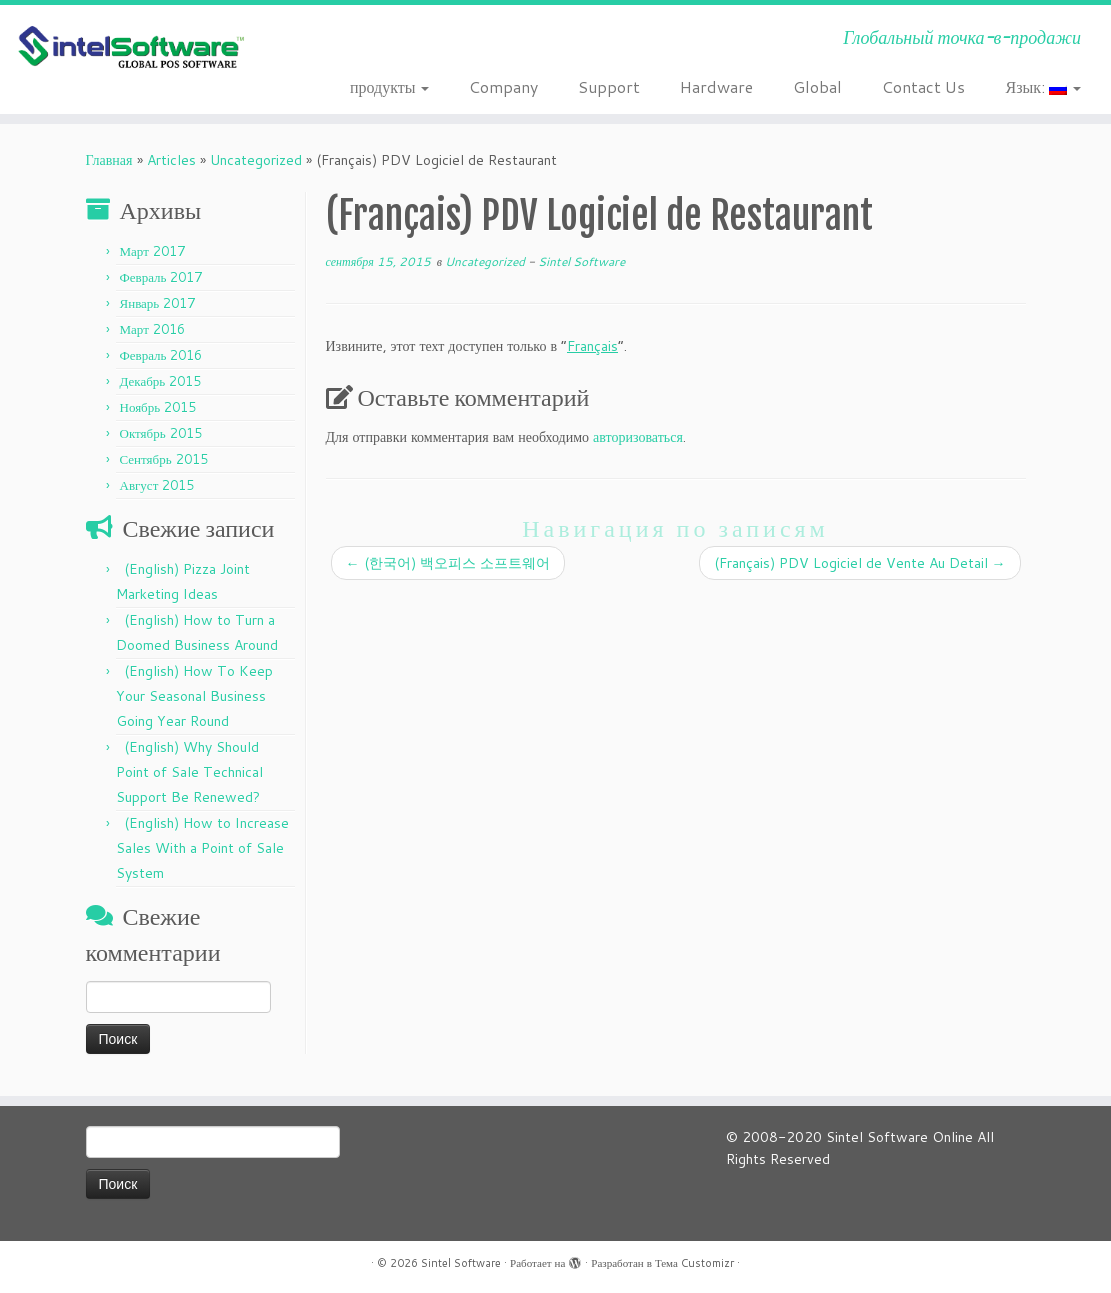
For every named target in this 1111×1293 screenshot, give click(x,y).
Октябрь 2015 (161, 433)
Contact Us (923, 86)
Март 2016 (152, 329)
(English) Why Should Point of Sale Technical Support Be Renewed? (189, 772)
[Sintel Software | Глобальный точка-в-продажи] (130, 48)
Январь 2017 (158, 303)
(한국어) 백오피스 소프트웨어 (448, 563)
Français (592, 346)
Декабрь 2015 (161, 381)
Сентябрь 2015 (164, 459)
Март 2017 (152, 251)
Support (609, 86)
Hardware (716, 86)
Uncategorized (256, 160)
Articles (171, 160)
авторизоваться (638, 437)
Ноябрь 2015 (158, 407)
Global (817, 86)
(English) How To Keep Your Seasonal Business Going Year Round (194, 696)
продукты (390, 86)
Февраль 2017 (161, 277)
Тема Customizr (694, 1263)
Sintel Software (581, 261)
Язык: (1043, 86)
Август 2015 (157, 485)
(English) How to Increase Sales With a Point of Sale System (202, 848)
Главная (109, 160)
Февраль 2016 (161, 355)
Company (503, 86)
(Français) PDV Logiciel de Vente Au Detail (860, 563)
